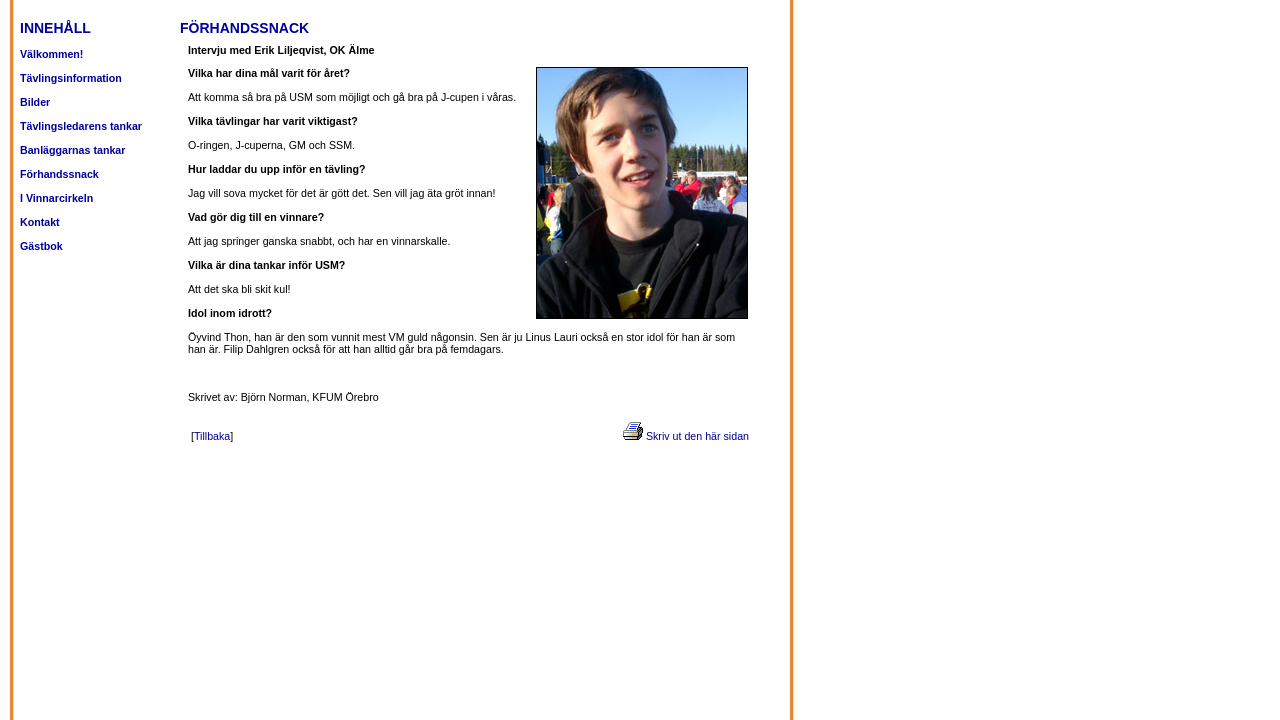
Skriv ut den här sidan (697, 436)
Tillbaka (212, 436)
